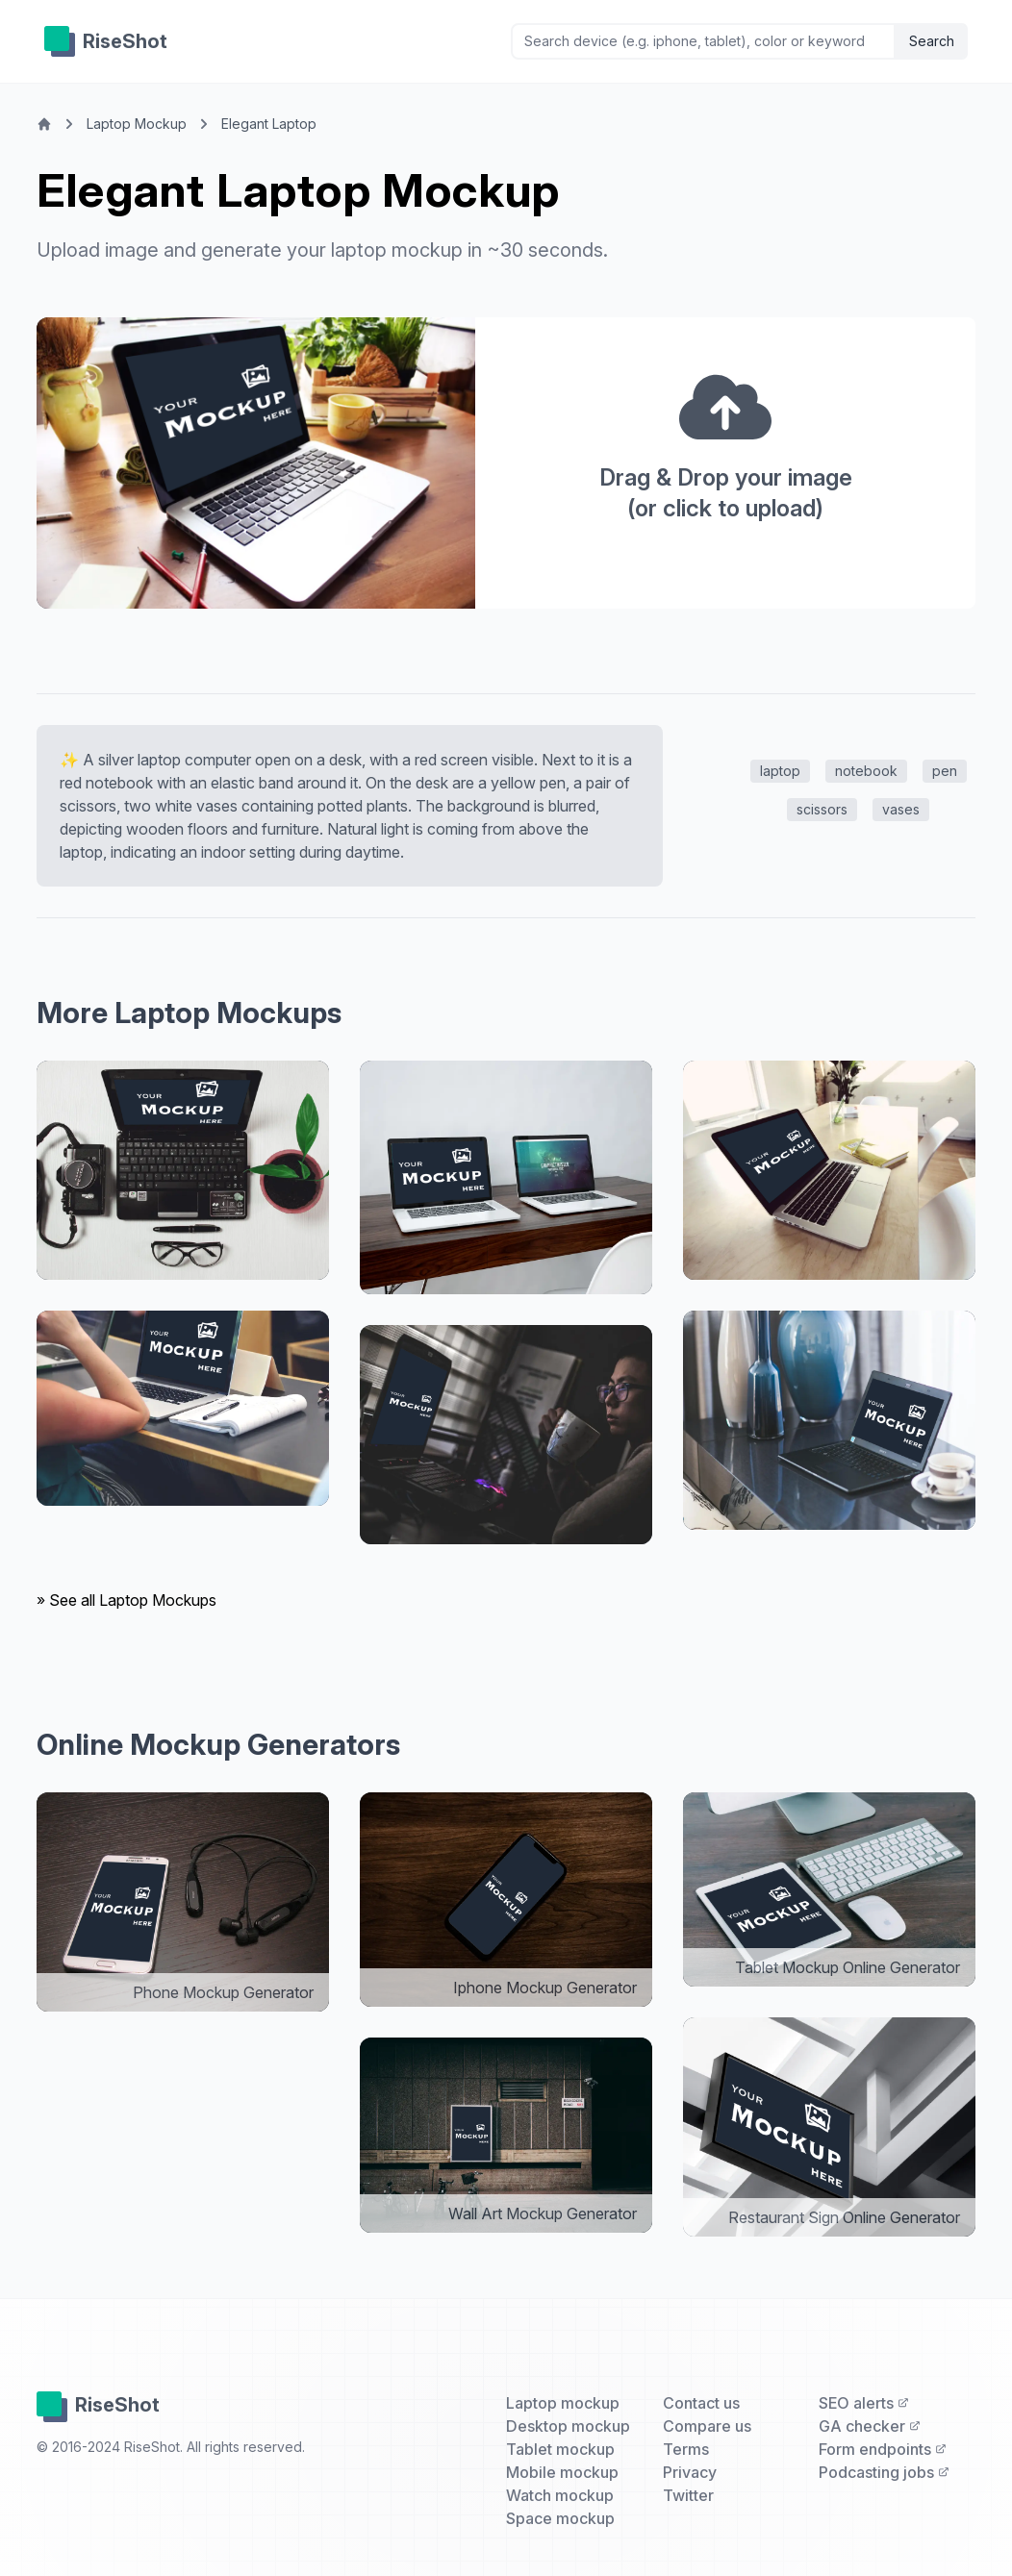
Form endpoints (883, 2449)
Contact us (701, 2403)
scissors (822, 809)
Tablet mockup (560, 2449)
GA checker (870, 2426)
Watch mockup (560, 2495)
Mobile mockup (562, 2472)
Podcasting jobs (884, 2472)
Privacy (690, 2472)
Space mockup (560, 2518)
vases (901, 809)
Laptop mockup (563, 2403)
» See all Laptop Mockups (126, 1600)
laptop (780, 771)
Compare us (707, 2426)
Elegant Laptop (268, 123)
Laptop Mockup (137, 123)
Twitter (688, 2495)
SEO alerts (864, 2403)
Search (931, 41)
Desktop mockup (568, 2426)
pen (944, 771)
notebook (866, 771)
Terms (686, 2449)
